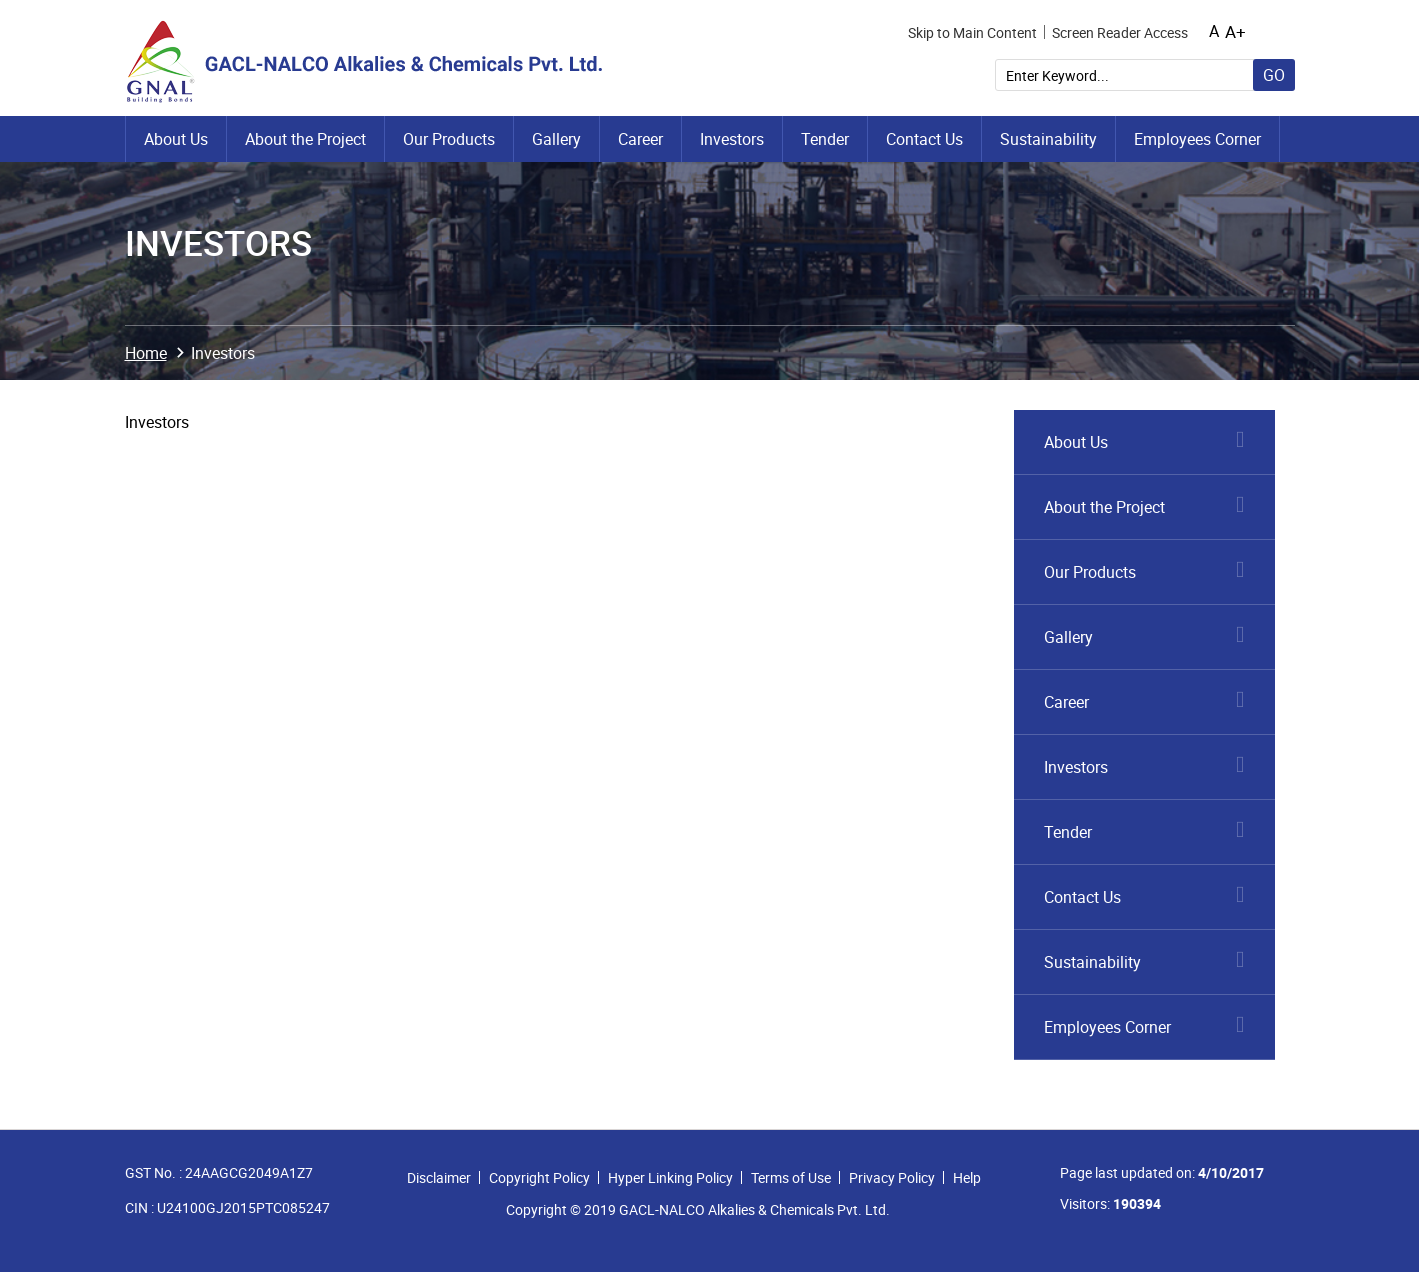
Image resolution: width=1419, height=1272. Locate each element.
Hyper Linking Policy (670, 1177)
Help (967, 1177)
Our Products (449, 139)
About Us (176, 139)
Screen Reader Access (1120, 32)
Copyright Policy (539, 1177)
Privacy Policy (892, 1177)
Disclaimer (439, 1177)
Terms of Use (791, 1177)
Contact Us (924, 139)
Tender (825, 139)
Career (640, 139)
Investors (732, 139)
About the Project (305, 139)
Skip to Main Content (972, 32)
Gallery (556, 139)
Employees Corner (1197, 139)
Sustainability (1048, 139)
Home (146, 353)
